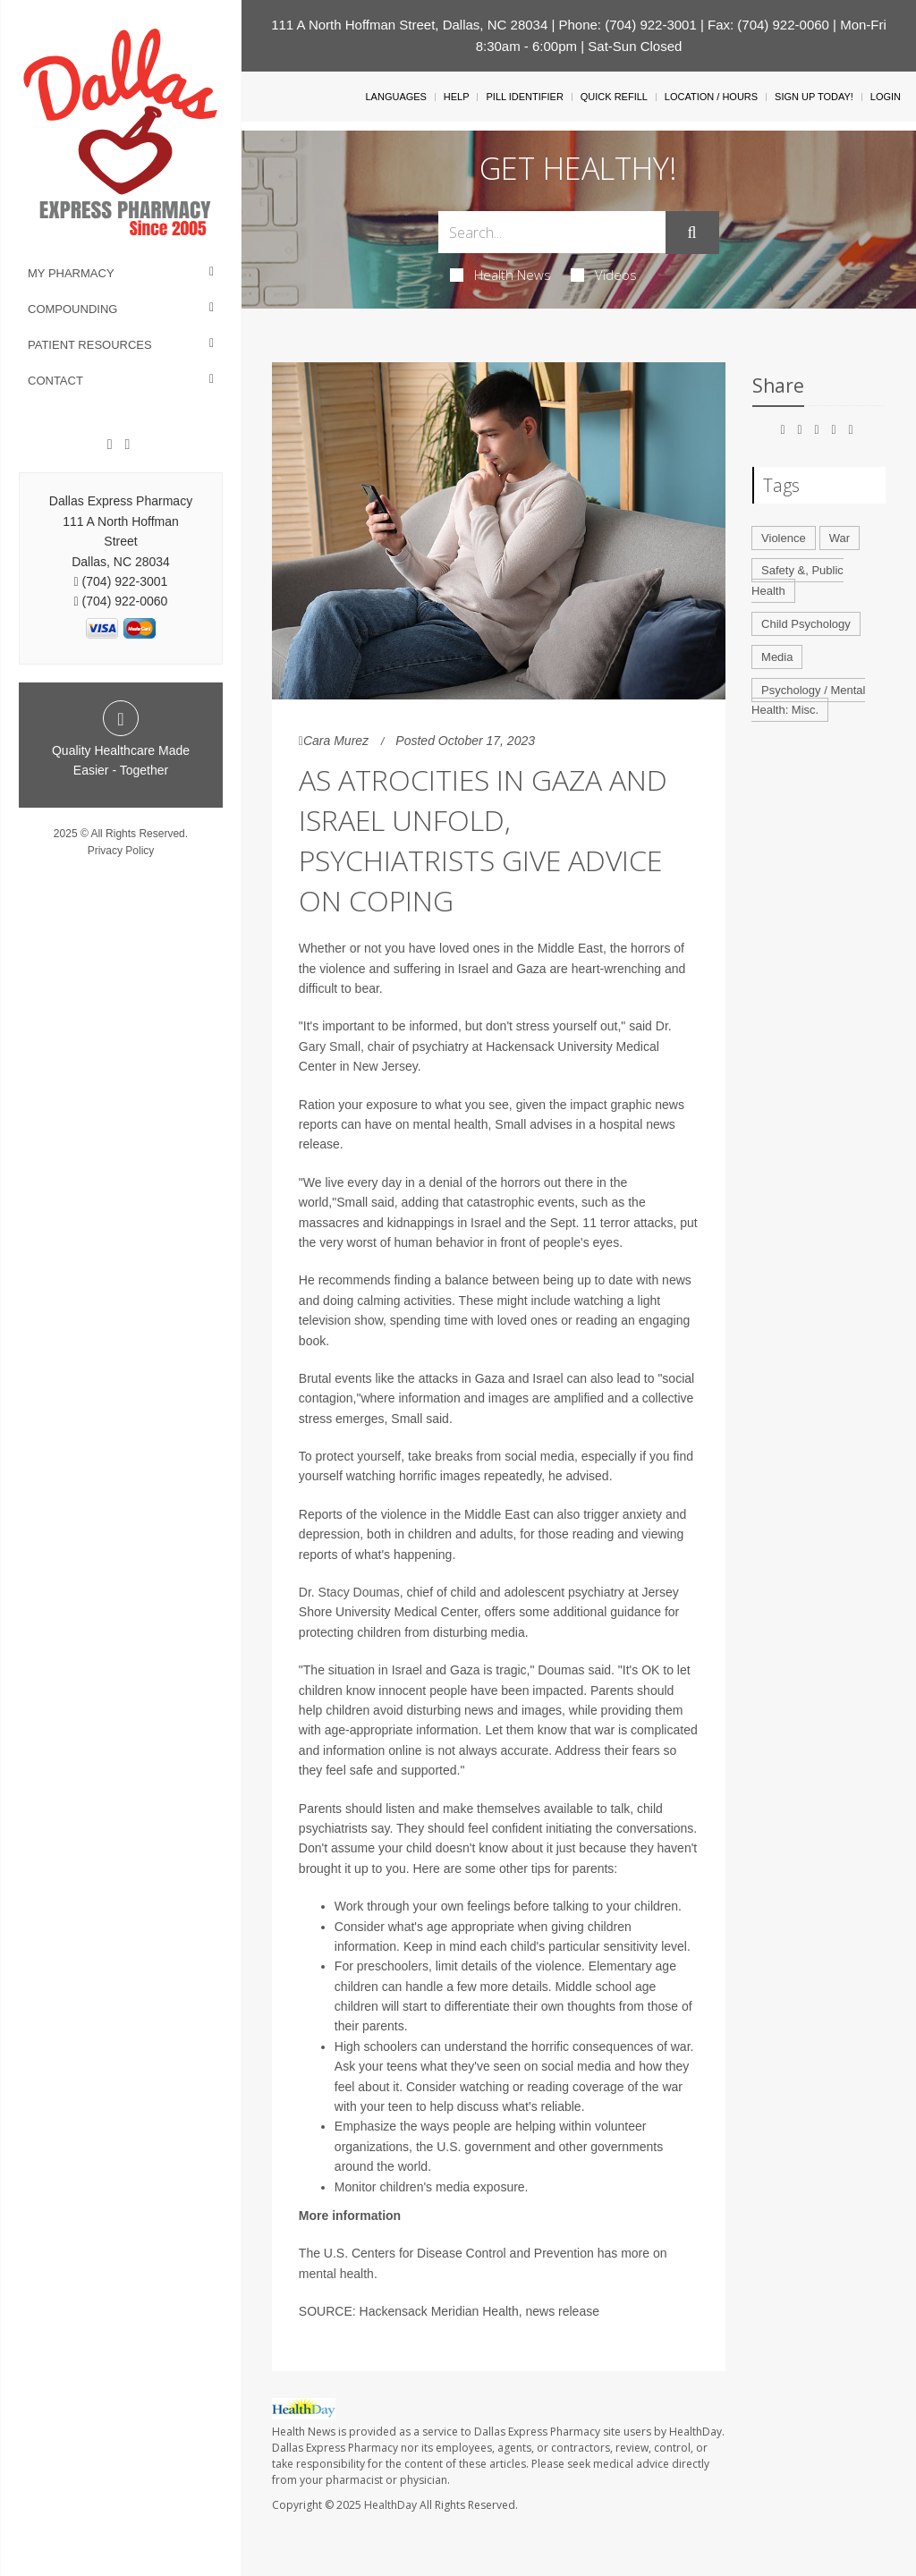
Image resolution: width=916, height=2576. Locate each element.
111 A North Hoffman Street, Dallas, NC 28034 (409, 24)
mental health (336, 2274)
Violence (783, 538)
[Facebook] (110, 444)
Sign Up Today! (814, 96)
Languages (395, 96)
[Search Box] (551, 232)
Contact (55, 380)
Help (457, 96)
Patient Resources (90, 345)
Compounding (72, 309)
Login (885, 96)
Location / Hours (711, 96)
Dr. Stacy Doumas (349, 1592)
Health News (500, 275)
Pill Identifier (524, 96)
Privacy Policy (121, 850)
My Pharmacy (71, 273)
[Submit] (692, 232)
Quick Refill (614, 96)
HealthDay (390, 2504)
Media (777, 657)
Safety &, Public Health (797, 580)
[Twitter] (127, 444)
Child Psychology (806, 624)
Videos (604, 275)
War (839, 538)
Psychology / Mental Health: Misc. (808, 700)
